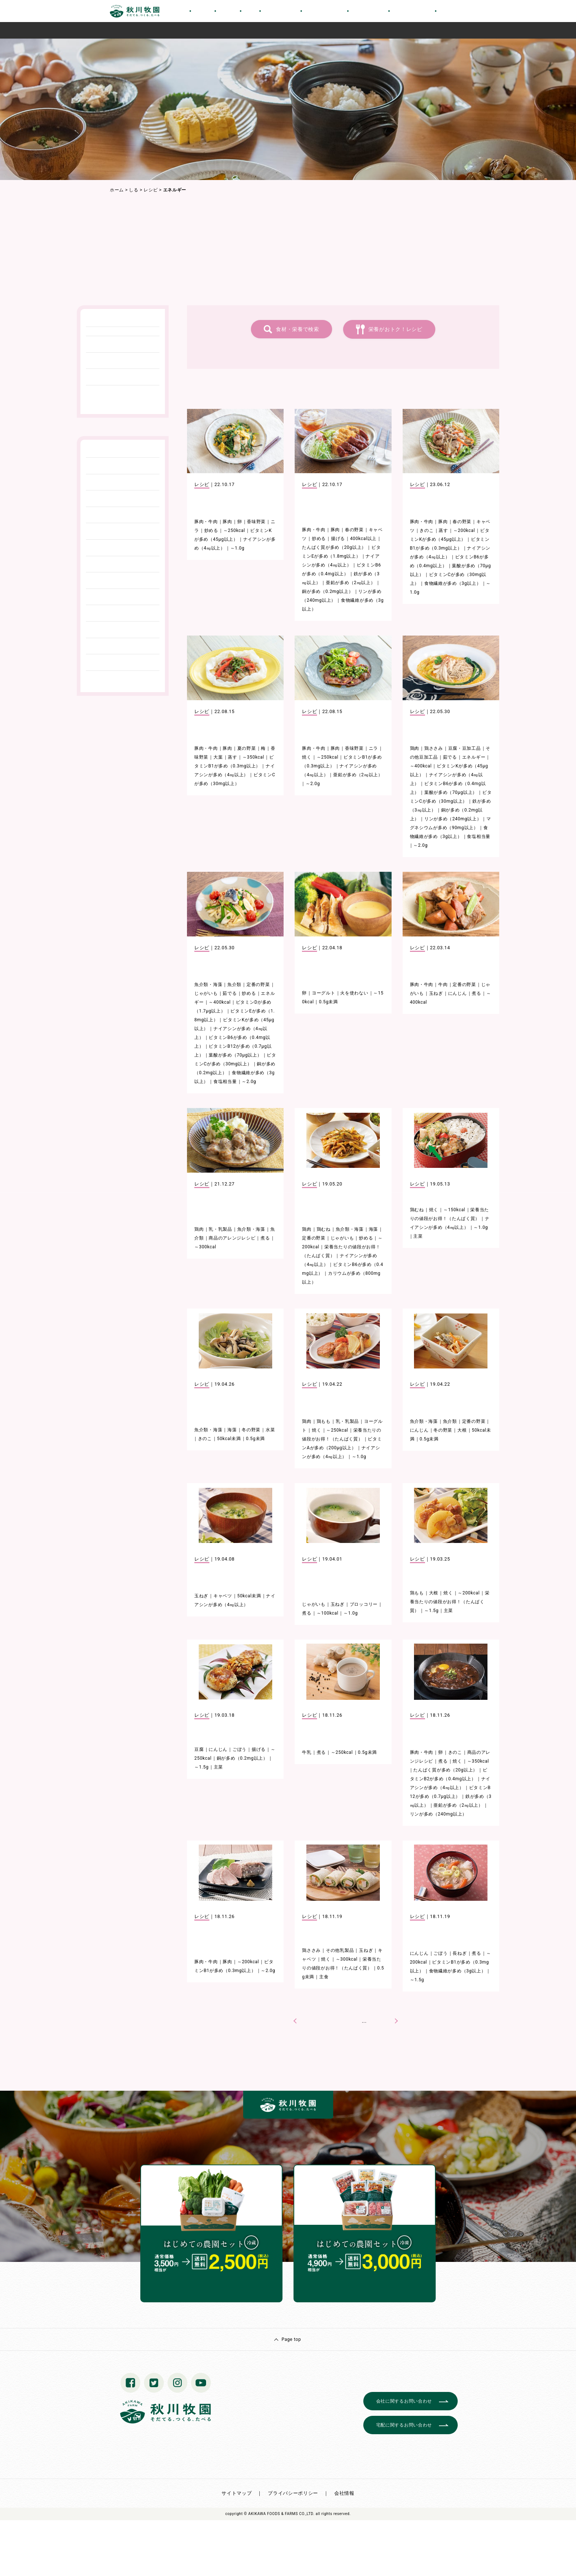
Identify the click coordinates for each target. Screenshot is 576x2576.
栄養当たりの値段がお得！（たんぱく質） (450, 1601)
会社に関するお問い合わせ (404, 2401)
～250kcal (234, 530)
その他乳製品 (340, 1950)
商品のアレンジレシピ (232, 1238)
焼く (306, 757)
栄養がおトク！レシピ (395, 329)
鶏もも (324, 1421)
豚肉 (227, 521)
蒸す (443, 530)
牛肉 (442, 984)
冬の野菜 (251, 1429)
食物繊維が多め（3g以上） (452, 583)
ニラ (373, 748)
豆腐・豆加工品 (464, 748)
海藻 (373, 1229)
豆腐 (199, 1749)
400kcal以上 (363, 538)
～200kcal (464, 530)
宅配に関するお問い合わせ (404, 2425)
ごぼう (239, 1749)
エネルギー (474, 757)
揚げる (338, 538)
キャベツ (222, 1595)
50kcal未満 (229, 1438)
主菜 (417, 1236)
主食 (323, 1976)
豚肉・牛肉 (206, 521)
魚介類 (234, 984)
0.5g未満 (328, 1001)
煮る (476, 993)
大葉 (218, 757)
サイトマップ (237, 2493)
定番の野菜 (258, 984)
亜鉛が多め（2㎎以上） (350, 582)
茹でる (450, 757)
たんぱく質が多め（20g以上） (334, 547)
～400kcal (421, 766)
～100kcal (328, 1613)
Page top (291, 2339)
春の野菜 (354, 529)
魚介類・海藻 (208, 984)
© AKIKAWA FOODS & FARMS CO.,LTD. (279, 2514)
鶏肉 (414, 748)
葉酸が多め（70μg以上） (450, 792)
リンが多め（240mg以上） (452, 818)
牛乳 (306, 1752)
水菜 (270, 1429)
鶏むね (324, 1229)
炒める (211, 530)
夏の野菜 (246, 748)
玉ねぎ (436, 993)
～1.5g (431, 1610)
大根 (462, 1430)
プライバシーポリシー (293, 2493)
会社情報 (344, 2493)
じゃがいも (206, 993)
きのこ (426, 530)
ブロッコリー (364, 1604)
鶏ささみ (433, 748)
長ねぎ (460, 1953)
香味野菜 (256, 521)
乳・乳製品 (220, 1229)
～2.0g (313, 783)
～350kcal (253, 757)
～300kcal (205, 1246)
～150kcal (454, 1209)
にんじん (457, 993)
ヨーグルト (323, 993)
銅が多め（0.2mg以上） (327, 591)
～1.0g (237, 548)
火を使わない (354, 993)
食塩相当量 (478, 836)
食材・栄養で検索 (297, 329)
